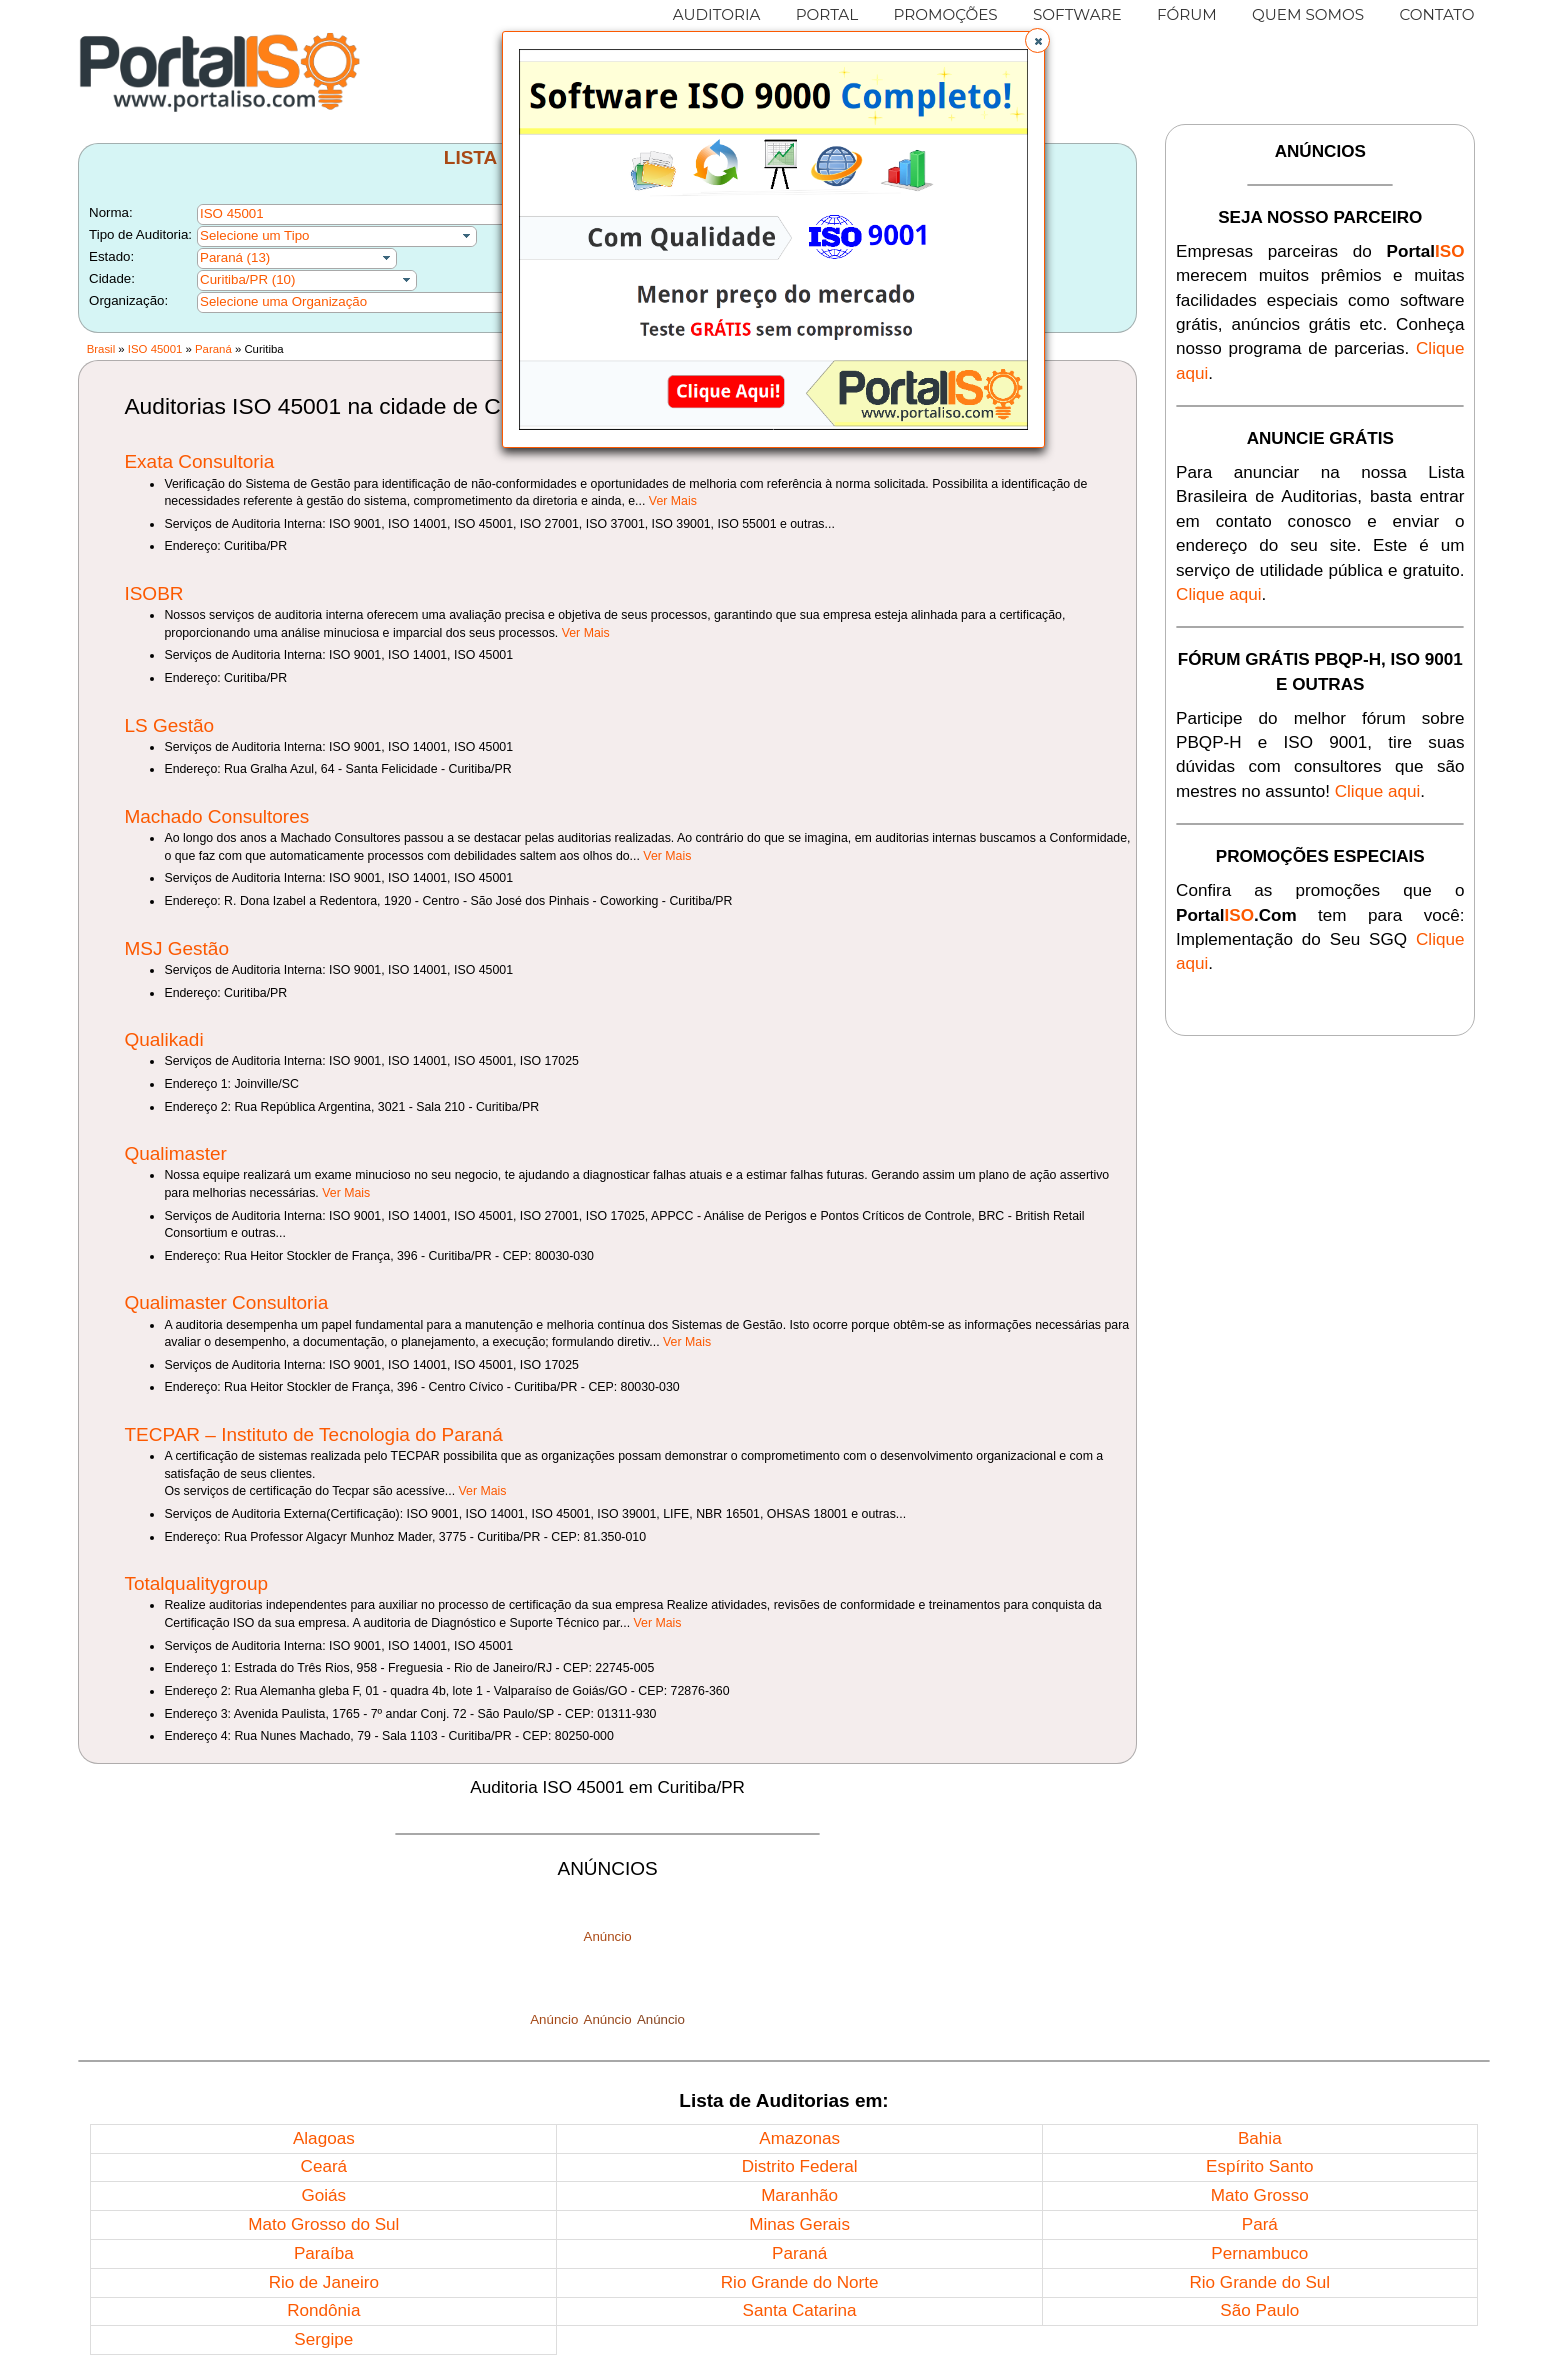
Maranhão (799, 2195)
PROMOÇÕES (945, 14)
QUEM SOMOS (1308, 14)
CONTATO (1436, 14)
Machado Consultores (216, 816)
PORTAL (827, 14)
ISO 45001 (155, 349)
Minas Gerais (799, 2224)
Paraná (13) (235, 257)
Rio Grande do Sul (1259, 2282)
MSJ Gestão (176, 948)
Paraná (213, 349)
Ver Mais (673, 501)
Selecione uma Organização (283, 301)
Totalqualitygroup (196, 1583)
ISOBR (153, 593)
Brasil (101, 349)
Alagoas (324, 2138)
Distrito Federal (800, 2166)
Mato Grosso (1260, 2195)
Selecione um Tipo (254, 235)
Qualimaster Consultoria (226, 1302)
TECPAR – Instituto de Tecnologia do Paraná (313, 1434)
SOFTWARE (1077, 14)
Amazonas (799, 2138)
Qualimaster (175, 1153)
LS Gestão (169, 725)
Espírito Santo (1259, 2166)
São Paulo (1259, 2310)
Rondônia (323, 2310)
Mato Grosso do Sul (323, 2224)
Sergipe (323, 2339)
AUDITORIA (717, 14)
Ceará (324, 2166)
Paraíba (324, 2253)
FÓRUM (1187, 14)
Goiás (323, 2195)
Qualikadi (163, 1039)
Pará (1260, 2224)
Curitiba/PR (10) (247, 279)
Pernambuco (1259, 2253)
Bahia (1260, 2138)
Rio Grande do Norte (800, 2282)
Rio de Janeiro (324, 2282)
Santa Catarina (800, 2310)
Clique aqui (1219, 594)
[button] (1037, 40)
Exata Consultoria (199, 461)
